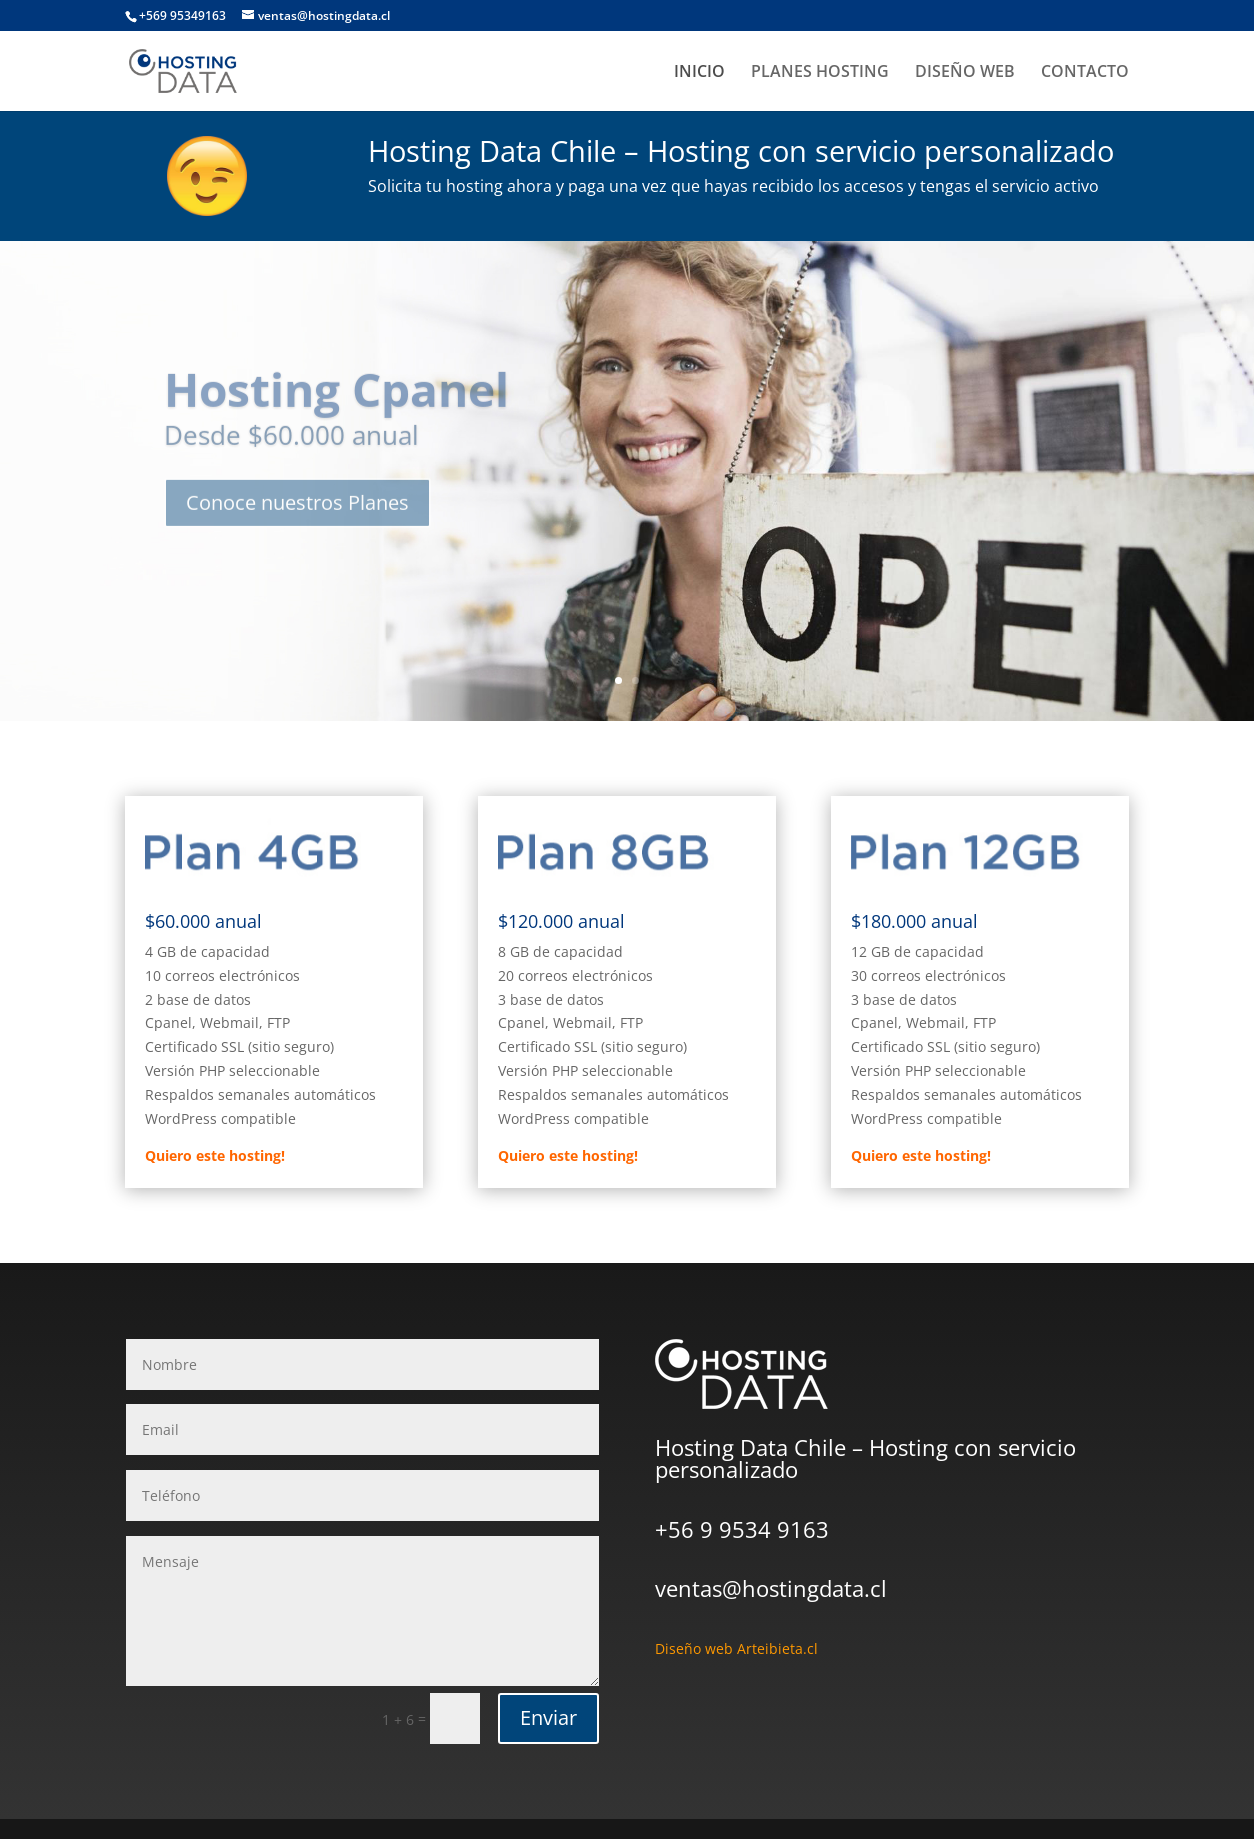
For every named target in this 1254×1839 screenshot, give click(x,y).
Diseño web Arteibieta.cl (736, 1648)
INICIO (699, 73)
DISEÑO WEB (965, 73)
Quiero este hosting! (215, 1155)
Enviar (548, 1717)
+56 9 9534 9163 (742, 1529)
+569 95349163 (182, 15)
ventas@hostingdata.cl (771, 1588)
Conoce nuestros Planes (297, 520)
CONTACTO (1085, 73)
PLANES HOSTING (820, 73)
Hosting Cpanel (336, 407)
